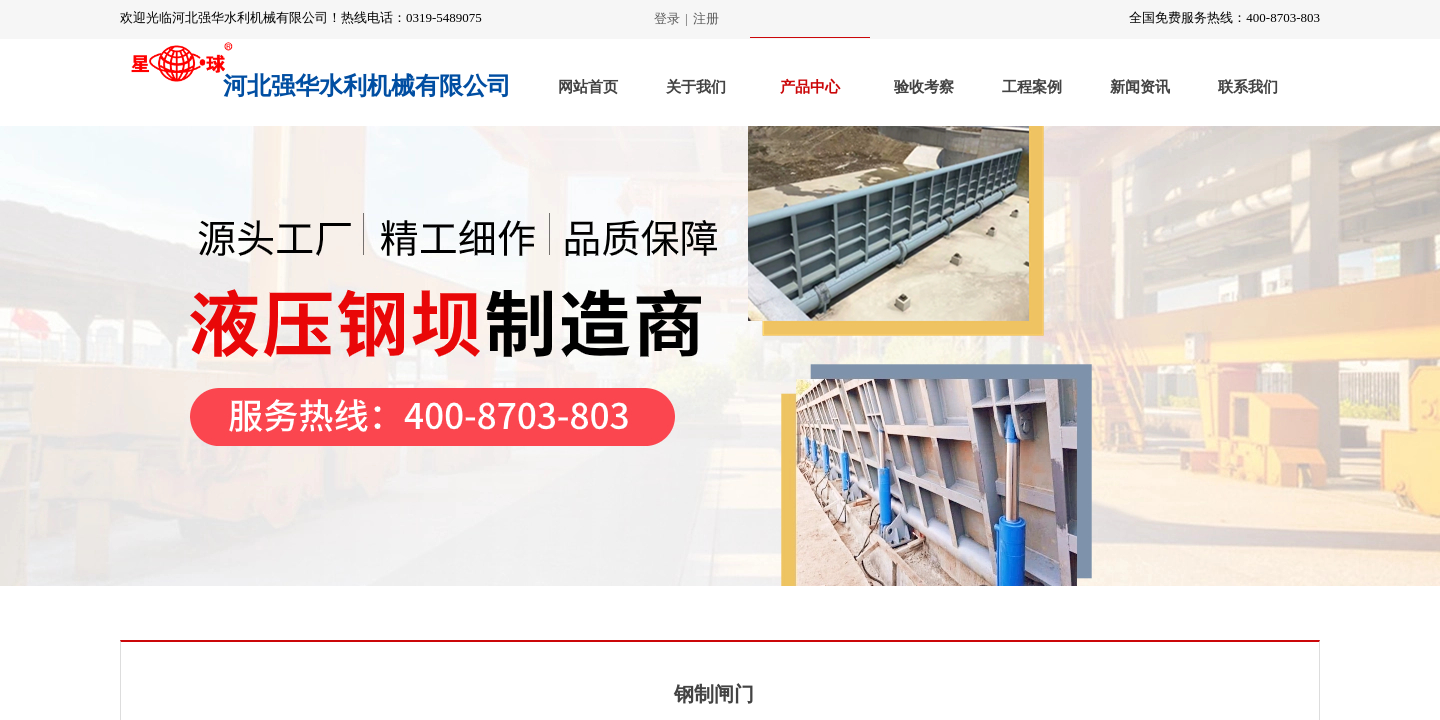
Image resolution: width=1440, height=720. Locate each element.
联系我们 (1248, 87)
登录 (667, 18)
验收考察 (924, 87)
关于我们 (696, 87)
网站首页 (588, 87)
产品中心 (810, 87)
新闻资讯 (1140, 87)
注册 (706, 18)
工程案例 (1032, 87)
